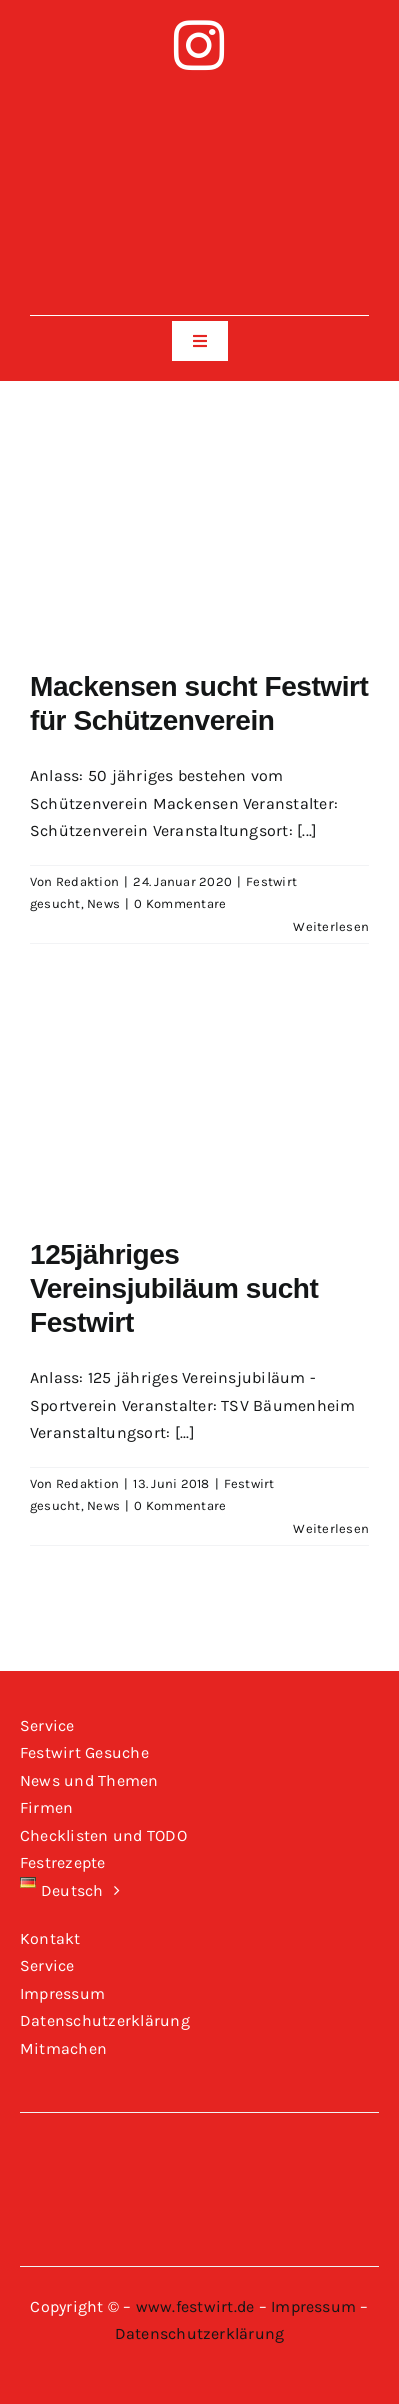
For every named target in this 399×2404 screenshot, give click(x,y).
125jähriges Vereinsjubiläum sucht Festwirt (174, 1288)
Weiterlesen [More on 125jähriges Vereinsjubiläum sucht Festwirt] (331, 1528)
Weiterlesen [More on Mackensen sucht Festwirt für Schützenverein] (331, 926)
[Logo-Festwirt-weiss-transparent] (199, 97)
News (103, 903)
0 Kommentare (180, 903)
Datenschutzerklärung (200, 2333)
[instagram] (199, 45)
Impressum (313, 2306)
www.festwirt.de (195, 2306)
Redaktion (87, 881)
